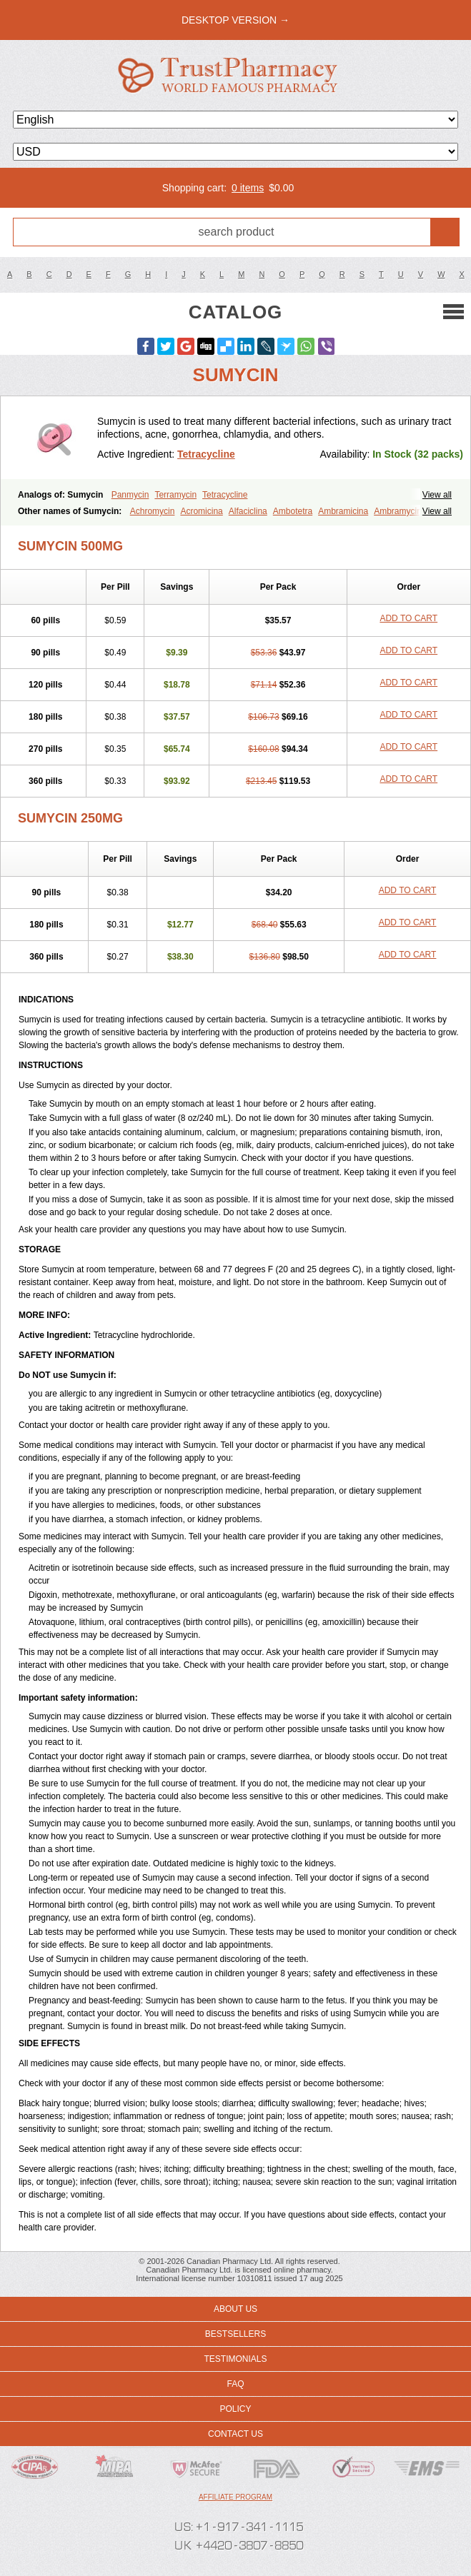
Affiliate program (235, 2497)
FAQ (235, 2384)
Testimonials (235, 2359)
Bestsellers (235, 2334)
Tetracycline (206, 454)
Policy (235, 2409)
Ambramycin (398, 511)
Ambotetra (292, 511)
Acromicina (201, 511)
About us (235, 2309)
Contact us (235, 2434)
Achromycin (152, 511)
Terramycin (175, 495)
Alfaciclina (248, 511)
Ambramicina (343, 511)
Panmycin (130, 495)
